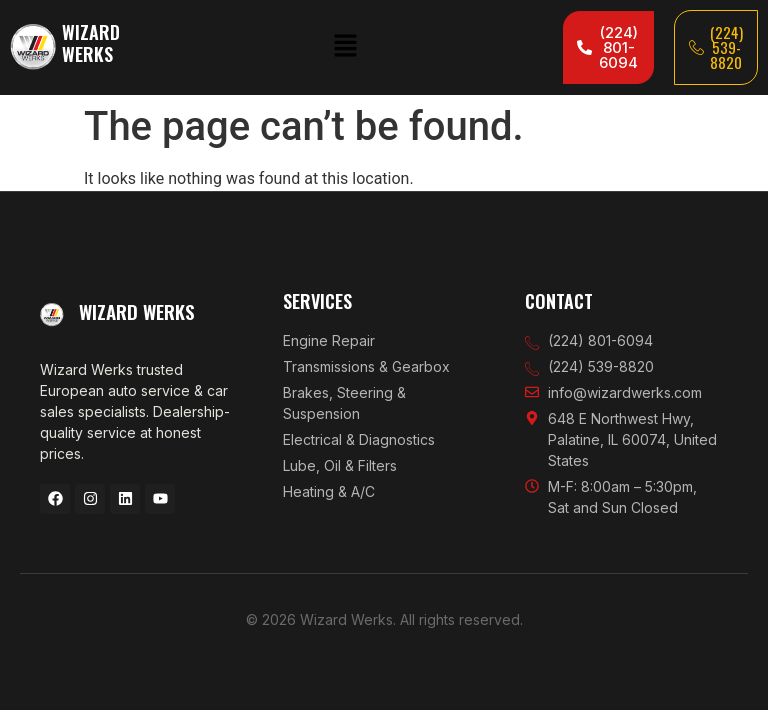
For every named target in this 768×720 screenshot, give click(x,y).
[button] (345, 47)
